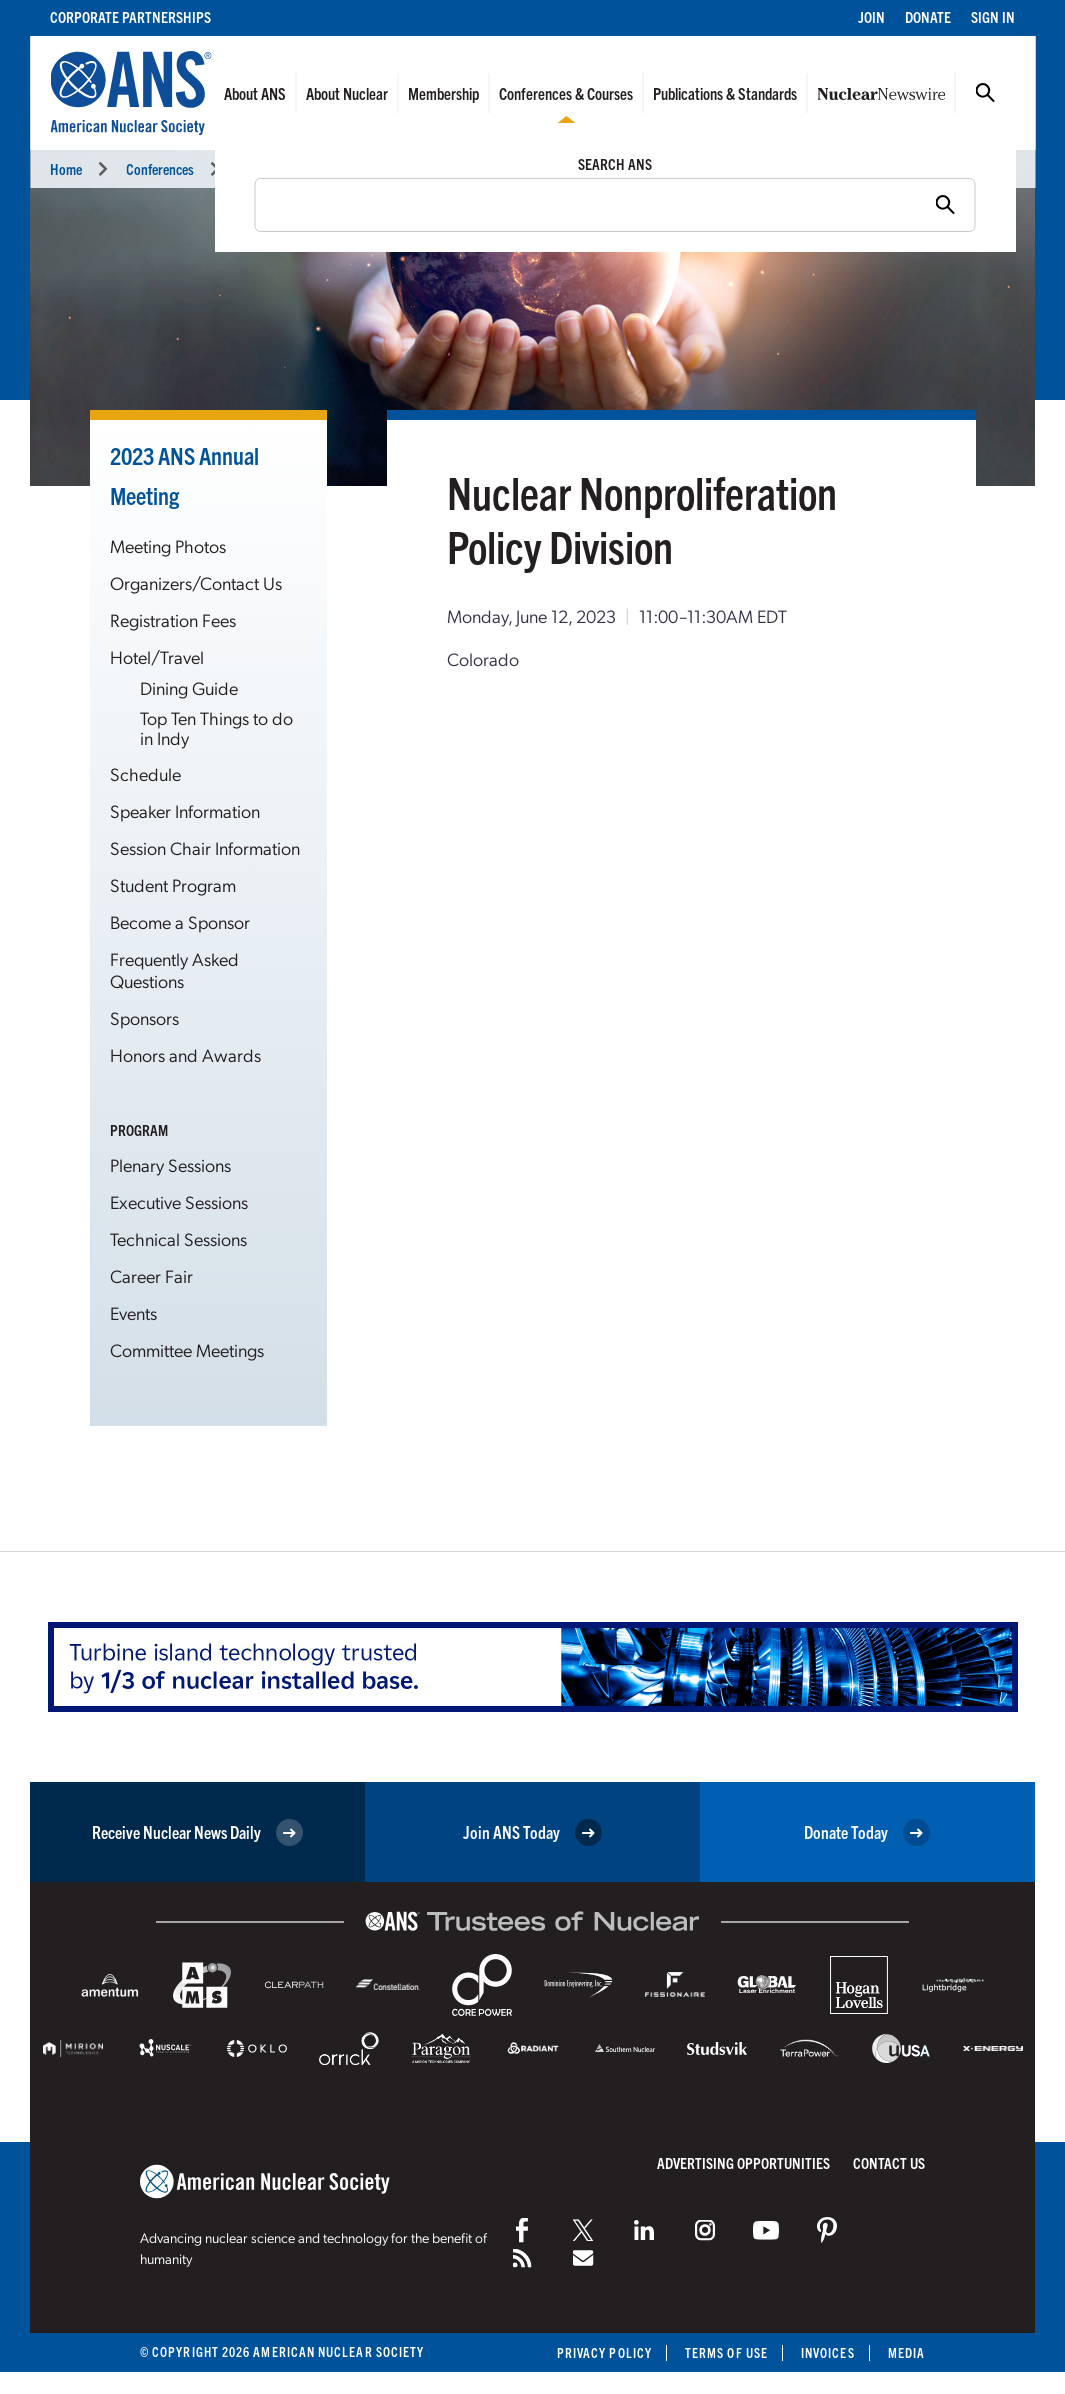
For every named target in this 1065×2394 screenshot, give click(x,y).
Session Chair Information (205, 847)
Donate (928, 16)
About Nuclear (347, 93)
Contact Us (889, 2162)
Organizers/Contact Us (196, 582)
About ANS (255, 93)
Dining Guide (189, 687)
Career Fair (151, 1275)
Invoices (828, 2352)
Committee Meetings (187, 1349)
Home (66, 168)
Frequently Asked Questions (174, 969)
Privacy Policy (604, 2352)
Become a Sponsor (180, 921)
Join (871, 16)
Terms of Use (726, 2352)
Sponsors (144, 1017)
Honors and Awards (185, 1054)
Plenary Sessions (170, 1164)
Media (906, 2352)
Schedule (145, 773)
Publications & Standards (725, 93)
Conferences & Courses (566, 93)
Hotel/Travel (157, 656)
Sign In (993, 16)
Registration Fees (173, 619)
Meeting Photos (168, 545)
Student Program (173, 884)
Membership (443, 93)
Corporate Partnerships (130, 16)
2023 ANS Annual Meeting (308, 168)
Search (985, 93)
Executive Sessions (179, 1201)
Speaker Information (185, 810)
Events (133, 1312)
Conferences (160, 168)
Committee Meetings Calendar (504, 168)
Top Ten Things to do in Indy (216, 727)
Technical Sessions (178, 1238)
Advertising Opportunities (743, 2162)
